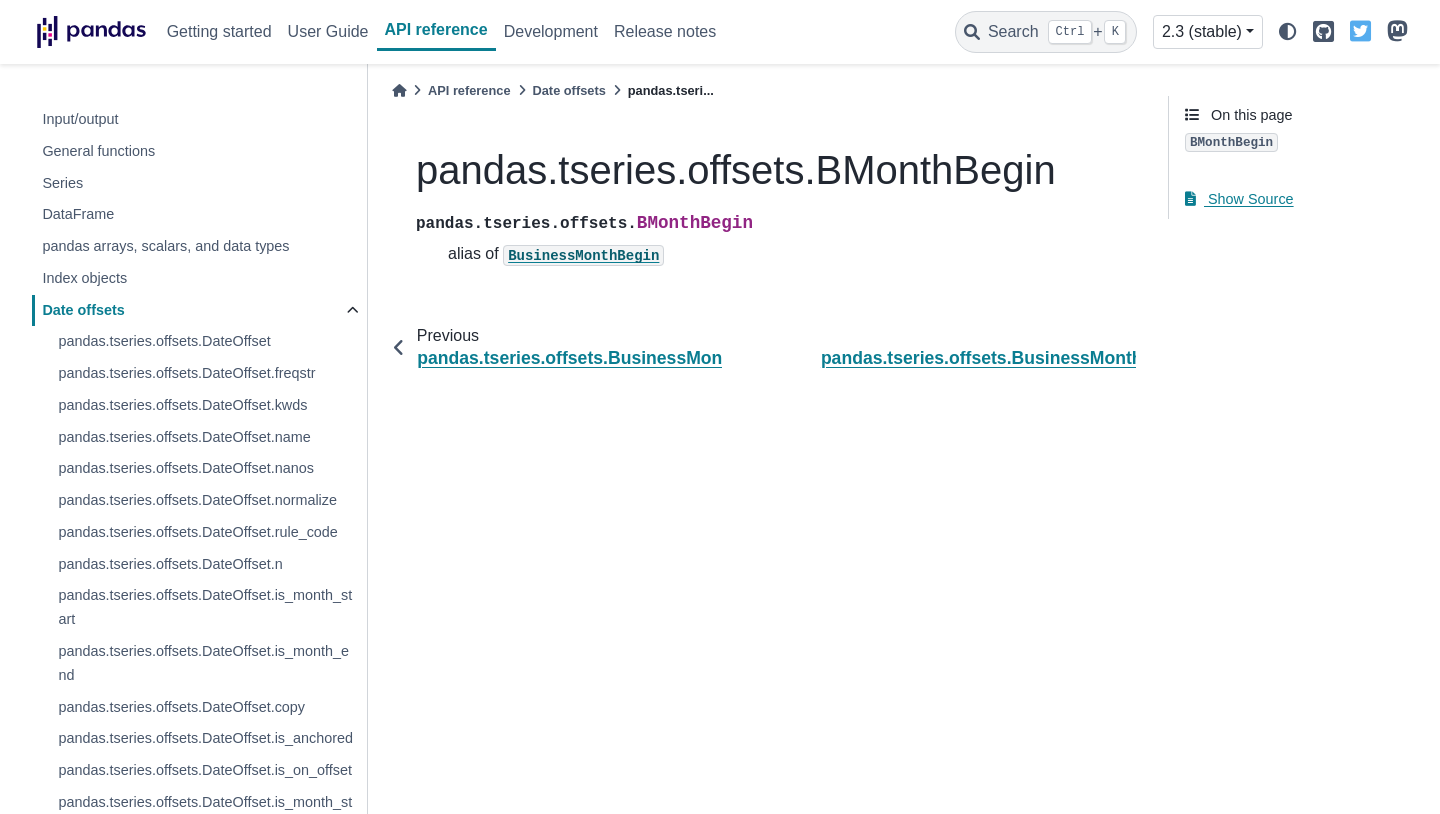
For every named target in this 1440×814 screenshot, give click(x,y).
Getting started (219, 31)
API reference (436, 29)
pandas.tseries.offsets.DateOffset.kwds (182, 405)
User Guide (328, 31)
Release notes (665, 31)
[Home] (399, 90)
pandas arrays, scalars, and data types (165, 246)
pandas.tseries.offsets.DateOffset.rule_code (197, 532)
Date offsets (83, 310)
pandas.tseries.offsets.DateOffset (164, 341)
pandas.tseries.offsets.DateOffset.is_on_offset (205, 770)
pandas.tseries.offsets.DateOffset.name (184, 437)
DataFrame (78, 214)
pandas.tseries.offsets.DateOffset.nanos (185, 468)
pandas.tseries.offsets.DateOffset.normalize (197, 500)
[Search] (1046, 32)
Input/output (80, 119)
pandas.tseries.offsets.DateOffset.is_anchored (205, 738)
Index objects (84, 278)
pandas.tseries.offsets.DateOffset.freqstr (186, 373)
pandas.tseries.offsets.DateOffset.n (170, 564)
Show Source (1239, 199)
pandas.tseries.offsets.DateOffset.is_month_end (203, 663)
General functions (98, 151)
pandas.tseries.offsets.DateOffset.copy (181, 707)
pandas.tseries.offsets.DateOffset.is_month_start (205, 607)
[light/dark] (1288, 32)
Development (551, 31)
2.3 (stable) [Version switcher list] (1202, 31)
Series (62, 183)
